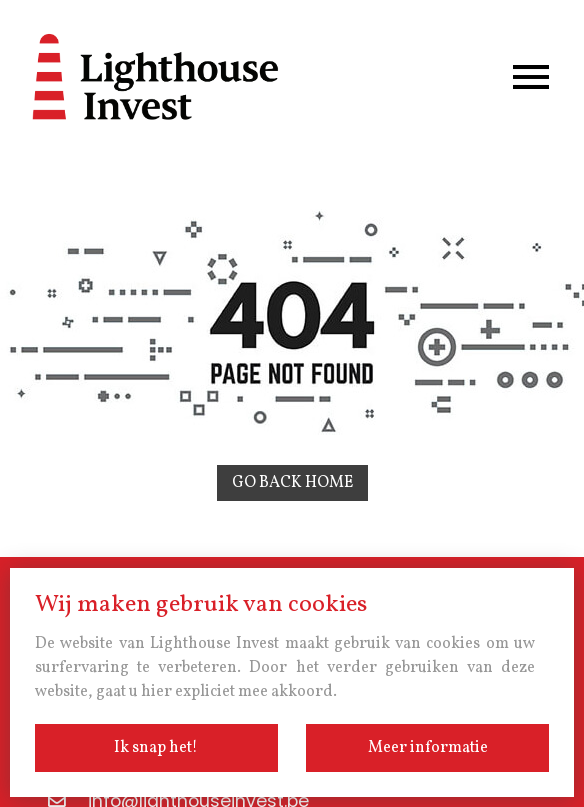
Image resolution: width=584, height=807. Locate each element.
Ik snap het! (156, 748)
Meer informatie (428, 748)
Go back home (292, 483)
